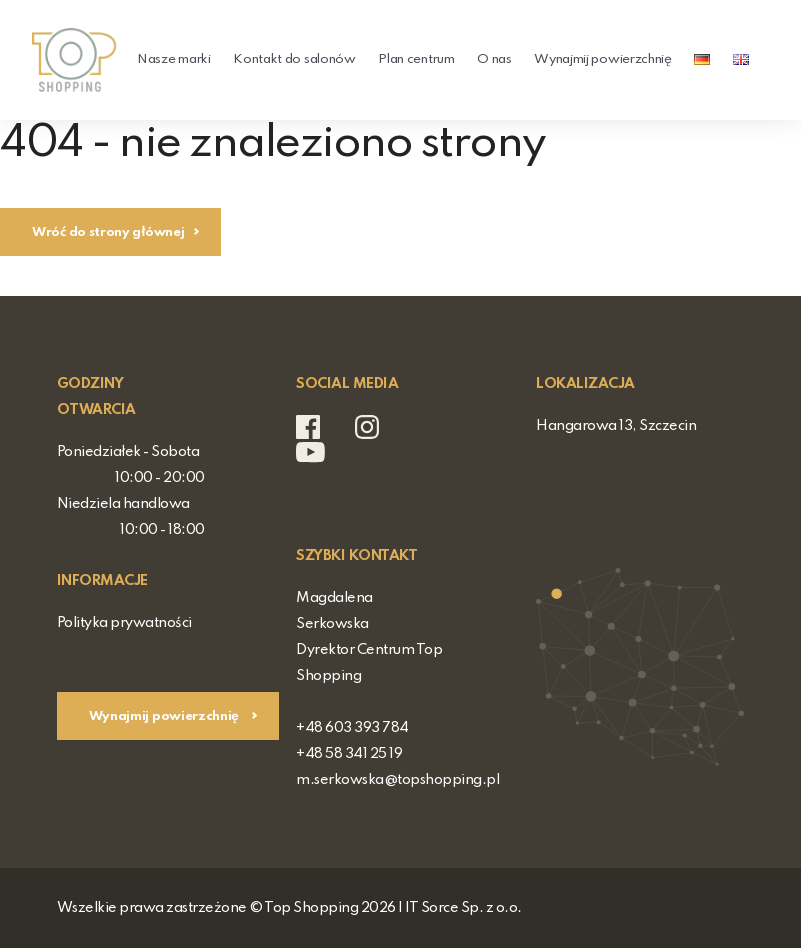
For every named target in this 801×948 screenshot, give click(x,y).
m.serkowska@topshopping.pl (397, 780)
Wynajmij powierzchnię (603, 59)
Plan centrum (416, 59)
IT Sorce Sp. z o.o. (463, 908)
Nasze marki (174, 59)
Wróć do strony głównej (108, 232)
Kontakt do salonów (294, 59)
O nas (494, 59)
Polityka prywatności (124, 623)
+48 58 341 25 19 (349, 754)
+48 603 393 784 (352, 728)
